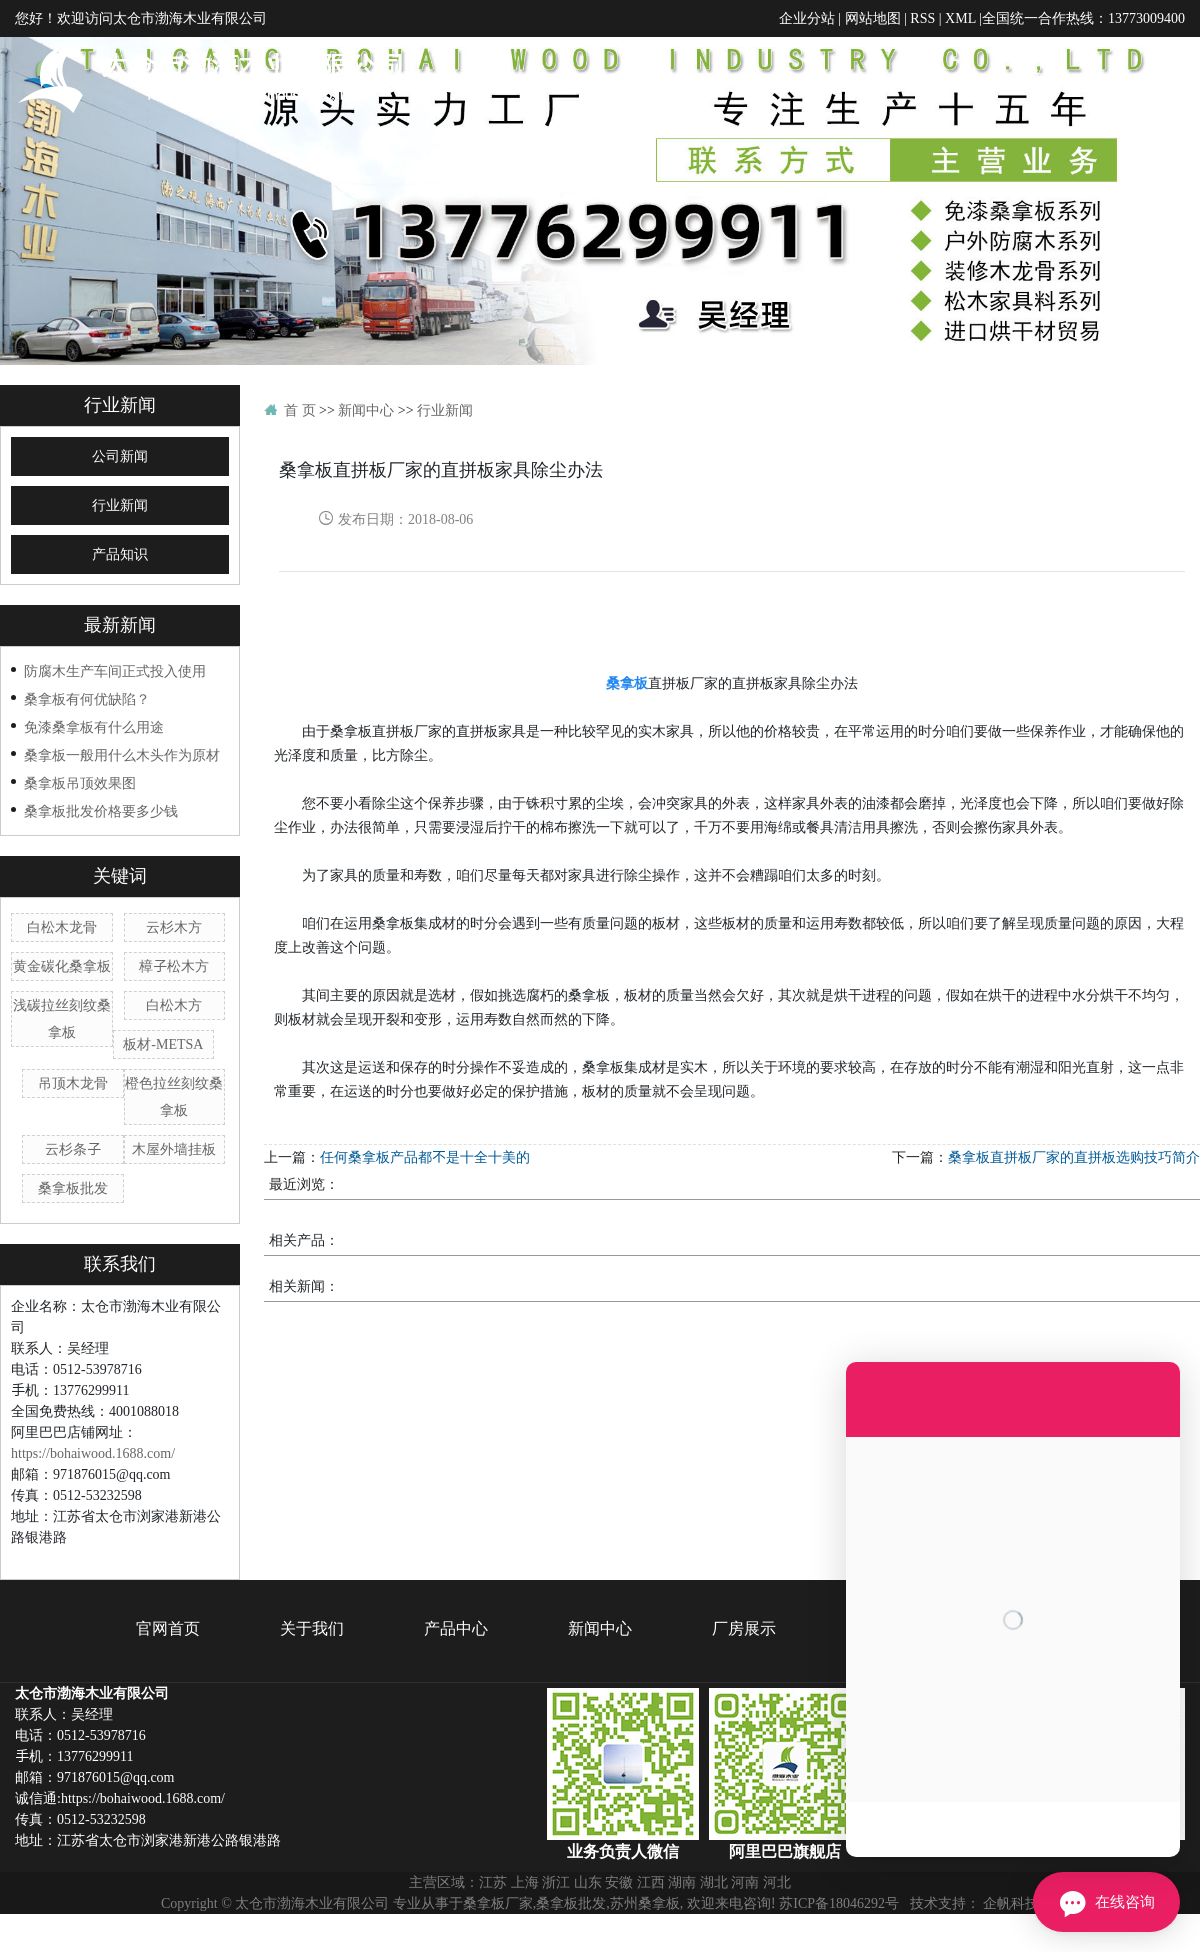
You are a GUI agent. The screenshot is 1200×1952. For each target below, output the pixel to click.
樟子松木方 (174, 966)
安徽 (619, 1882)
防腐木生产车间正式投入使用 (115, 671)
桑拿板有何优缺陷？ (87, 699)
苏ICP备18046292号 (839, 1903)
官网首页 (608, 80)
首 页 (300, 410)
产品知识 (120, 554)
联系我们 (1153, 173)
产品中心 (818, 80)
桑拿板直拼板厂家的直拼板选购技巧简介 (1074, 1157)
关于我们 (713, 80)
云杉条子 (73, 1149)
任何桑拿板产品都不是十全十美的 (425, 1157)
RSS (922, 18)
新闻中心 (923, 80)
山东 (588, 1882)
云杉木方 (174, 927)
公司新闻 (120, 456)
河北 (777, 1882)
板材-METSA (163, 1044)
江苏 (493, 1882)
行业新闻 (120, 505)
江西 (651, 1882)
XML (960, 18)
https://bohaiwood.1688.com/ (93, 1453)
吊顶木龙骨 (73, 1083)
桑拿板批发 (73, 1188)
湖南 (682, 1882)
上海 (525, 1882)
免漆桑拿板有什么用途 (94, 727)
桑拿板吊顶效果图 (80, 783)
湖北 (714, 1882)
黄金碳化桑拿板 (62, 966)
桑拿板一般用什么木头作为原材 (122, 755)
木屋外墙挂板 (174, 1149)
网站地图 (873, 18)
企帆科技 (1011, 1903)
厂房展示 (1028, 80)
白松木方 (174, 1005)
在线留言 (1133, 80)
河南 (745, 1882)
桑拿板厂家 (498, 1903)
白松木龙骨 (62, 927)
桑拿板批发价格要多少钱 (101, 811)
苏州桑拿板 (645, 1903)
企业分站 (807, 18)
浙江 (556, 1882)
